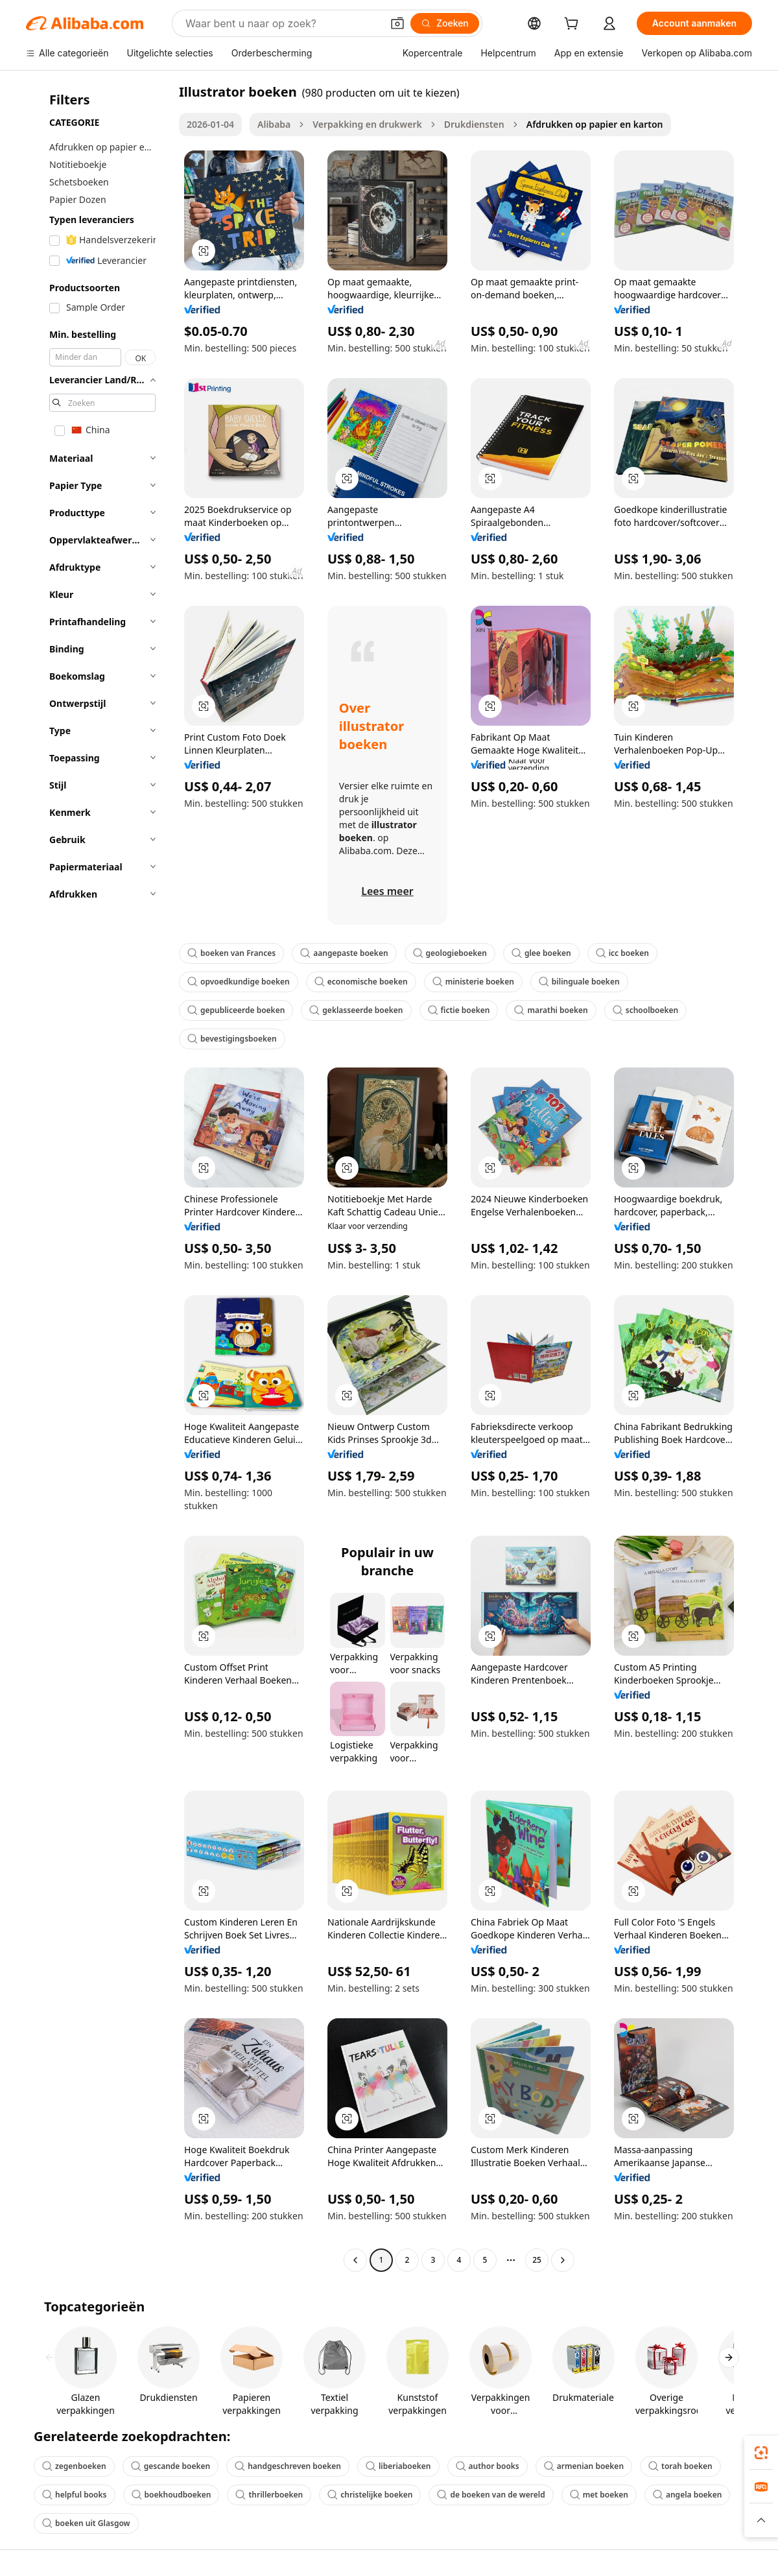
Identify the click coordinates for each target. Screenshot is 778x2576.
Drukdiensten (474, 124)
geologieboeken (450, 953)
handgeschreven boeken (288, 2466)
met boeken (599, 2494)
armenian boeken (584, 2466)
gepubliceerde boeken (236, 1010)
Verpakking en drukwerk (366, 124)
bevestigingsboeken (232, 1038)
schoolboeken (645, 1010)
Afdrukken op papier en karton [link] (594, 124)
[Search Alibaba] (282, 23)
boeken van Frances (231, 953)
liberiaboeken (398, 2466)
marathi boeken (550, 1010)
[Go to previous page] (355, 2260)
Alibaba (273, 124)
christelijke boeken (369, 2494)
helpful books (74, 2494)
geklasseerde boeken (356, 1010)
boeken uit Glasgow (86, 2523)
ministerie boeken (473, 981)
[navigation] (98, 1177)
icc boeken (622, 953)
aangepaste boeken (344, 953)
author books (487, 2466)
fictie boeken (459, 1010)
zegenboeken (74, 2466)
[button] (397, 23)
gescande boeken (170, 2466)
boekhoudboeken (171, 2494)
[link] (761, 2453)
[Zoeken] (444, 23)
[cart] (574, 24)
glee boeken (541, 953)
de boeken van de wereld (491, 2494)
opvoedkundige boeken (238, 981)
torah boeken (680, 2466)
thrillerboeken (269, 2494)
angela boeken (687, 2494)
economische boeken (361, 981)
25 (536, 2259)
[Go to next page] (562, 2260)
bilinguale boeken (579, 981)
